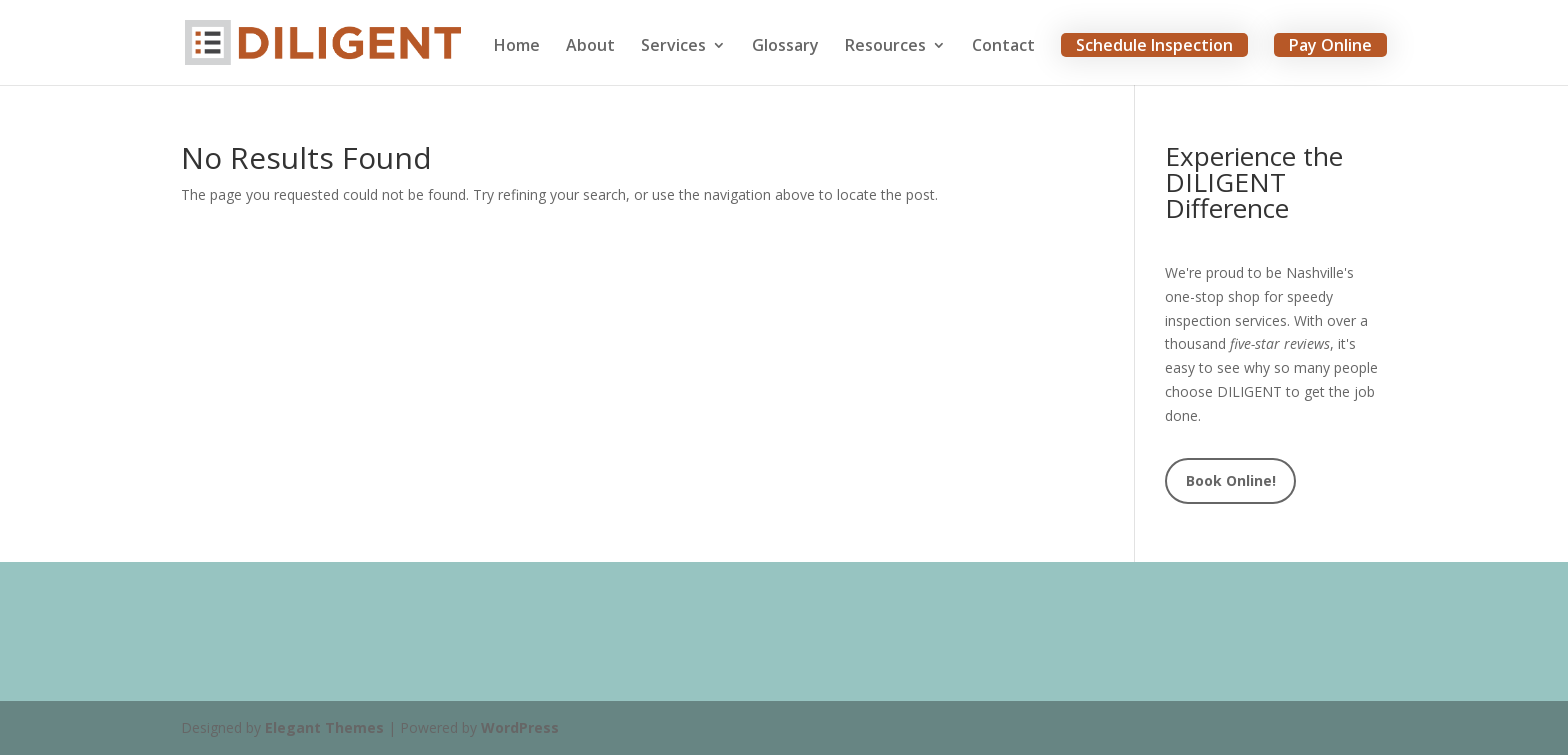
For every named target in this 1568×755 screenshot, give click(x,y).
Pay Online (1330, 45)
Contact (1003, 47)
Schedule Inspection (1154, 45)
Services (673, 47)
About (590, 47)
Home (517, 47)
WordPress (520, 727)
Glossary (785, 47)
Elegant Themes (324, 727)
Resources (885, 47)
